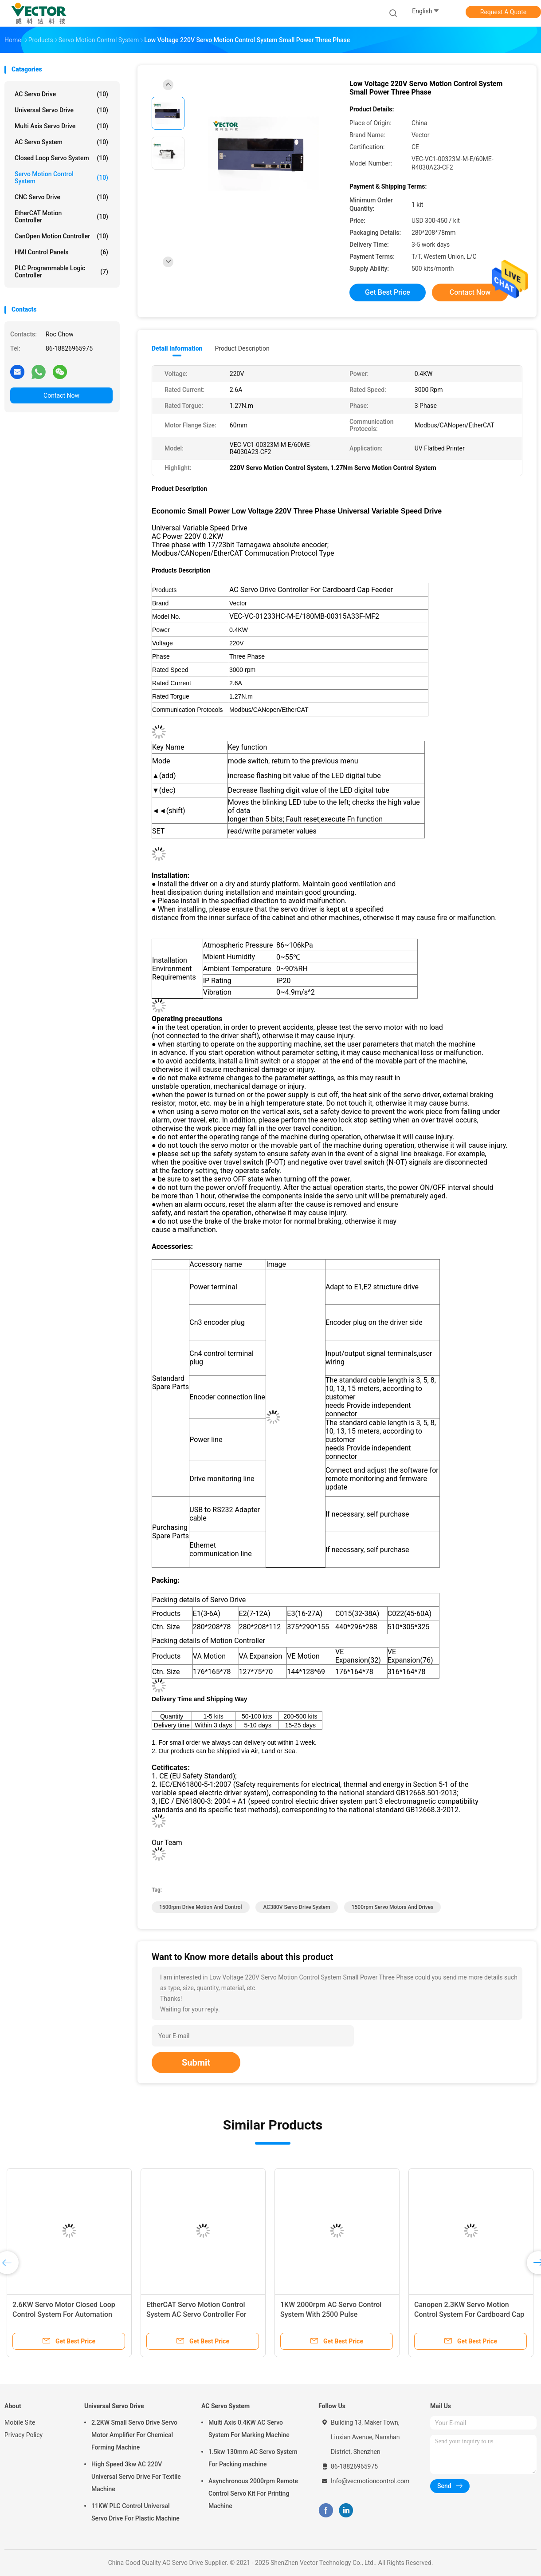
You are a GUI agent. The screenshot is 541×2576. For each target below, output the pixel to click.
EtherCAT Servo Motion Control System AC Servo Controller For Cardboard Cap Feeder (196, 2314)
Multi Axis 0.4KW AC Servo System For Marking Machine (249, 2428)
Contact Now (61, 395)
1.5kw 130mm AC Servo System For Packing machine (253, 2458)
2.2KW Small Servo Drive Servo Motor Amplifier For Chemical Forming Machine (134, 2435)
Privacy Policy (23, 2434)
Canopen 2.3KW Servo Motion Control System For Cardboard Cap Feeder (469, 2314)
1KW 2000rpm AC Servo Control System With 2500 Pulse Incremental (330, 2314)
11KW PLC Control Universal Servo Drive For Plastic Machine (135, 2512)
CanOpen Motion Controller (61, 236)
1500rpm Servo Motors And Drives (393, 1907)
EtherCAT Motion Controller (61, 216)
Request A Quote (503, 12)
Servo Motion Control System (61, 177)
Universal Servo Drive (61, 110)
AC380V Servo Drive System (296, 1907)
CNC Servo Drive (61, 197)
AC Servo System (61, 142)
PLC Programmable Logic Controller (61, 272)
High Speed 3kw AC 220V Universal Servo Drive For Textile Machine (136, 2477)
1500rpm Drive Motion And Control (200, 1907)
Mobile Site (19, 2422)
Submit (196, 2062)
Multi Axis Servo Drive (61, 126)
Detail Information (177, 348)
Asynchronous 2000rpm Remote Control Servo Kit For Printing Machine (253, 2493)
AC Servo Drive (61, 94)
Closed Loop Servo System (61, 158)
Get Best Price (387, 292)
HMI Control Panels (61, 252)
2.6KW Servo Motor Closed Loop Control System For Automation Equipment (63, 2314)
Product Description (242, 348)
